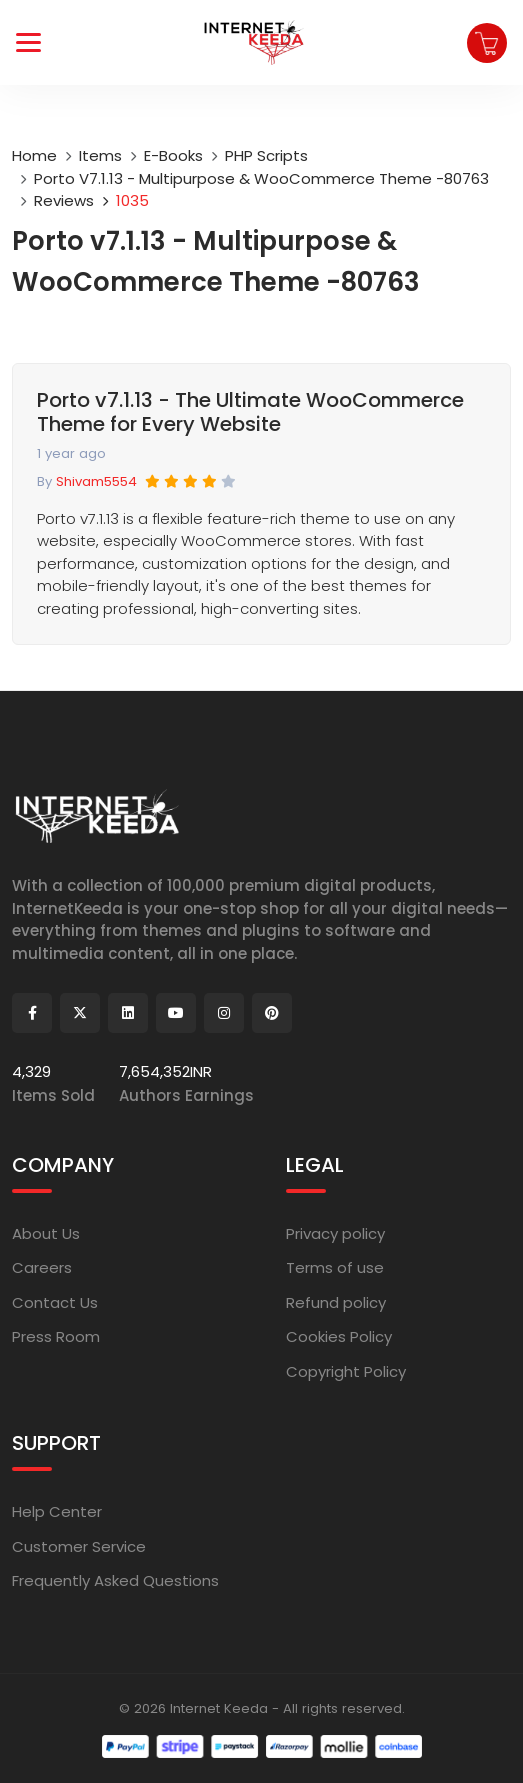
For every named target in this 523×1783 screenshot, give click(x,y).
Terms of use (335, 1267)
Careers (42, 1267)
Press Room (56, 1336)
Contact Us (55, 1302)
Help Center (57, 1511)
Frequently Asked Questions (115, 1580)
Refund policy (336, 1302)
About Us (46, 1233)
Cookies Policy (339, 1336)
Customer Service (79, 1546)
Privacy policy (335, 1233)
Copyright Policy (346, 1371)
